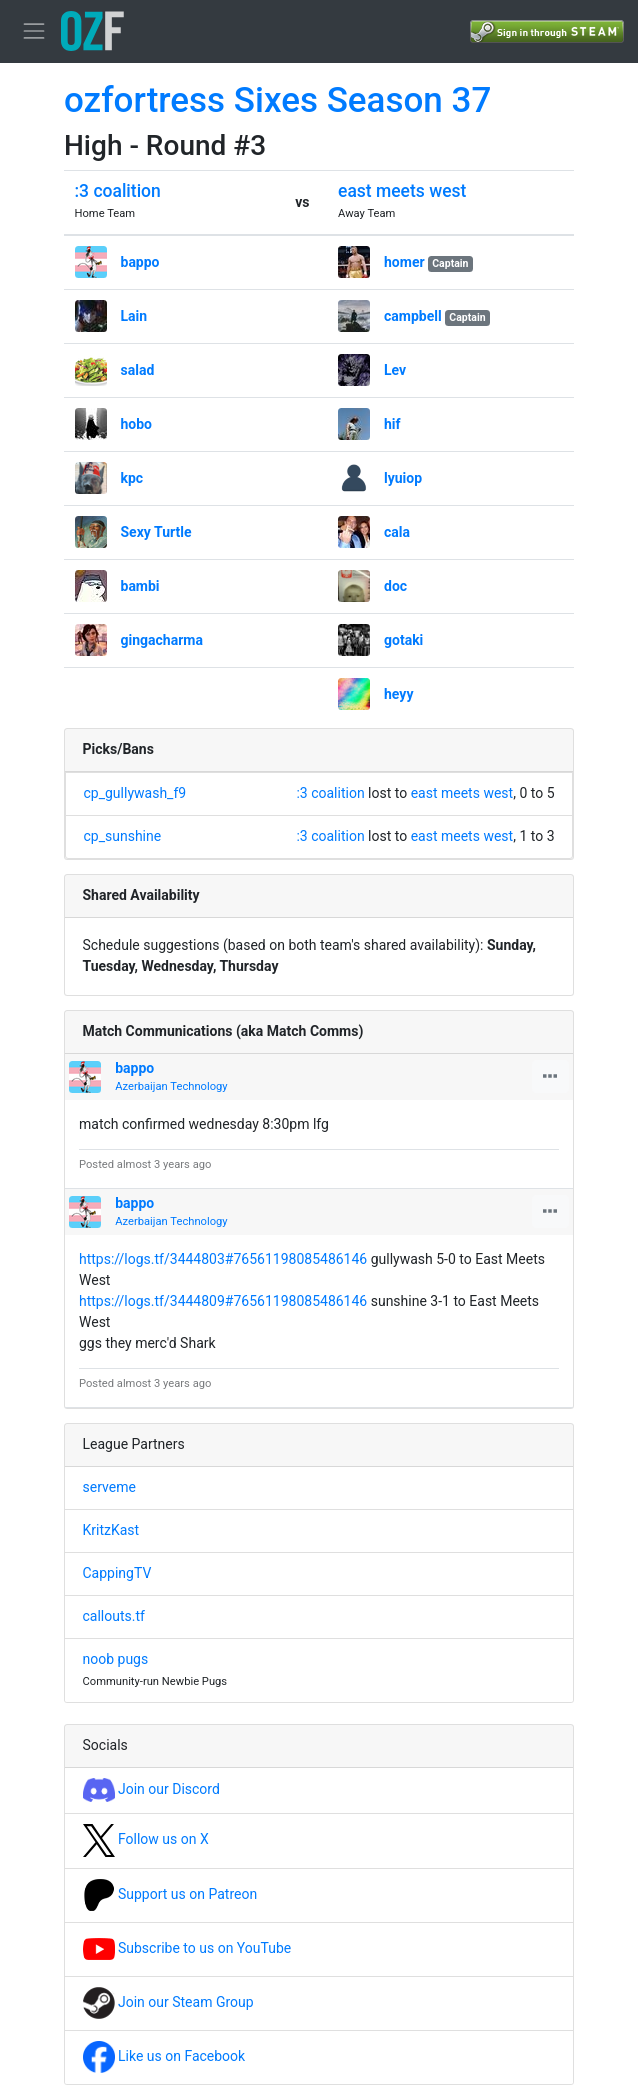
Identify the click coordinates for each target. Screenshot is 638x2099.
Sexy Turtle (156, 532)
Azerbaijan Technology (171, 1086)
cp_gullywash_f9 (135, 793)
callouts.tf (114, 1616)
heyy (398, 694)
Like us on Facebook (164, 2056)
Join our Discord (151, 1789)
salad (138, 370)
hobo (137, 424)
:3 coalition (118, 191)
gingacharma (162, 640)
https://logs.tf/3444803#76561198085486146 (223, 1259)
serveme (109, 1487)
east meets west (402, 191)
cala (397, 532)
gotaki (403, 640)
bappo (140, 262)
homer (404, 262)
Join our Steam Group (168, 2002)
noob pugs (116, 1659)
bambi (140, 586)
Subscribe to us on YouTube (187, 1948)
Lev (395, 370)
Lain (134, 316)
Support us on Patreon (170, 1894)
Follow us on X (146, 1839)
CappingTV (117, 1573)
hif (392, 424)
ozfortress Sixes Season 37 (277, 100)
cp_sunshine (123, 836)
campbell (413, 316)
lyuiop (403, 478)
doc (395, 586)
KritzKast (111, 1530)
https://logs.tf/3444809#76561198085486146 (223, 1301)
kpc (132, 478)
